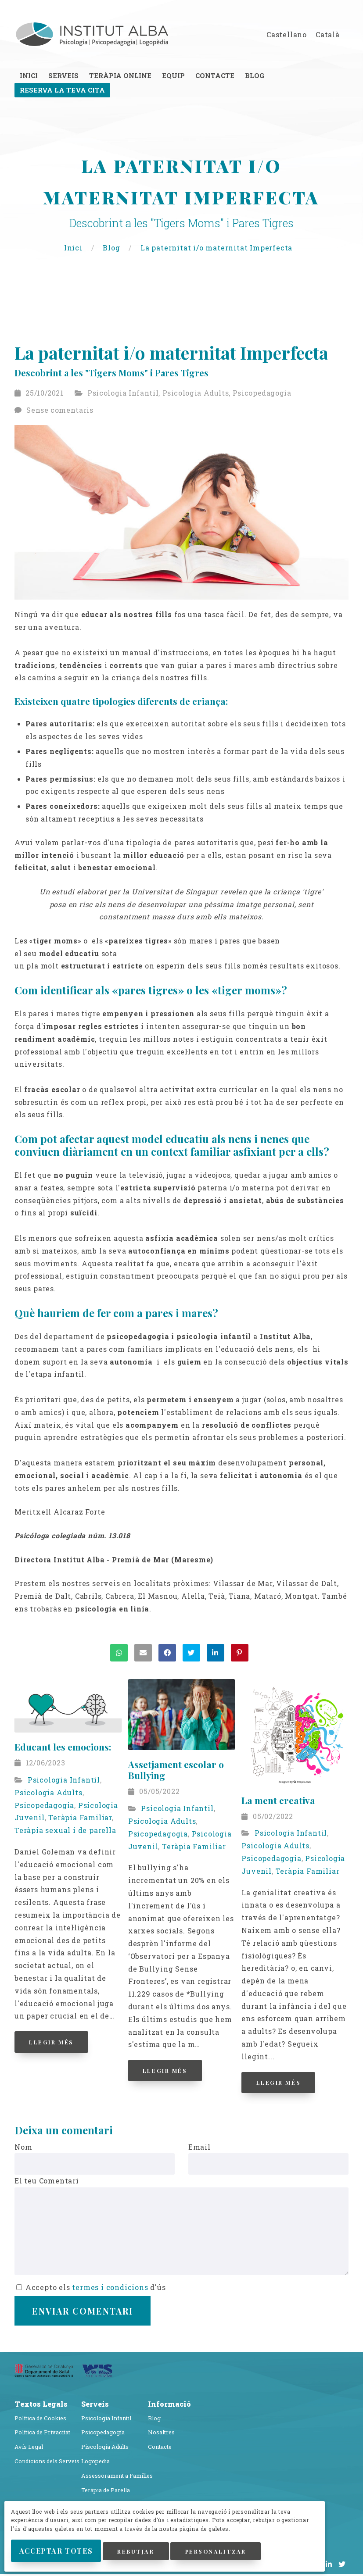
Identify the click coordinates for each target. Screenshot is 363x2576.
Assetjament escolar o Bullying (176, 1771)
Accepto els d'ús (91, 2289)
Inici (74, 249)
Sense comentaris (59, 411)
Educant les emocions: (62, 1749)
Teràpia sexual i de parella (65, 1832)
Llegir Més (59, 2043)
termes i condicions (110, 2289)
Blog (112, 249)
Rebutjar (183, 2536)
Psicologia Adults (195, 394)
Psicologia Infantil (122, 394)
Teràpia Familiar (80, 1819)
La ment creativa (278, 1802)
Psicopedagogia (262, 394)
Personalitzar (63, 2556)
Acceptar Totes (75, 2535)
